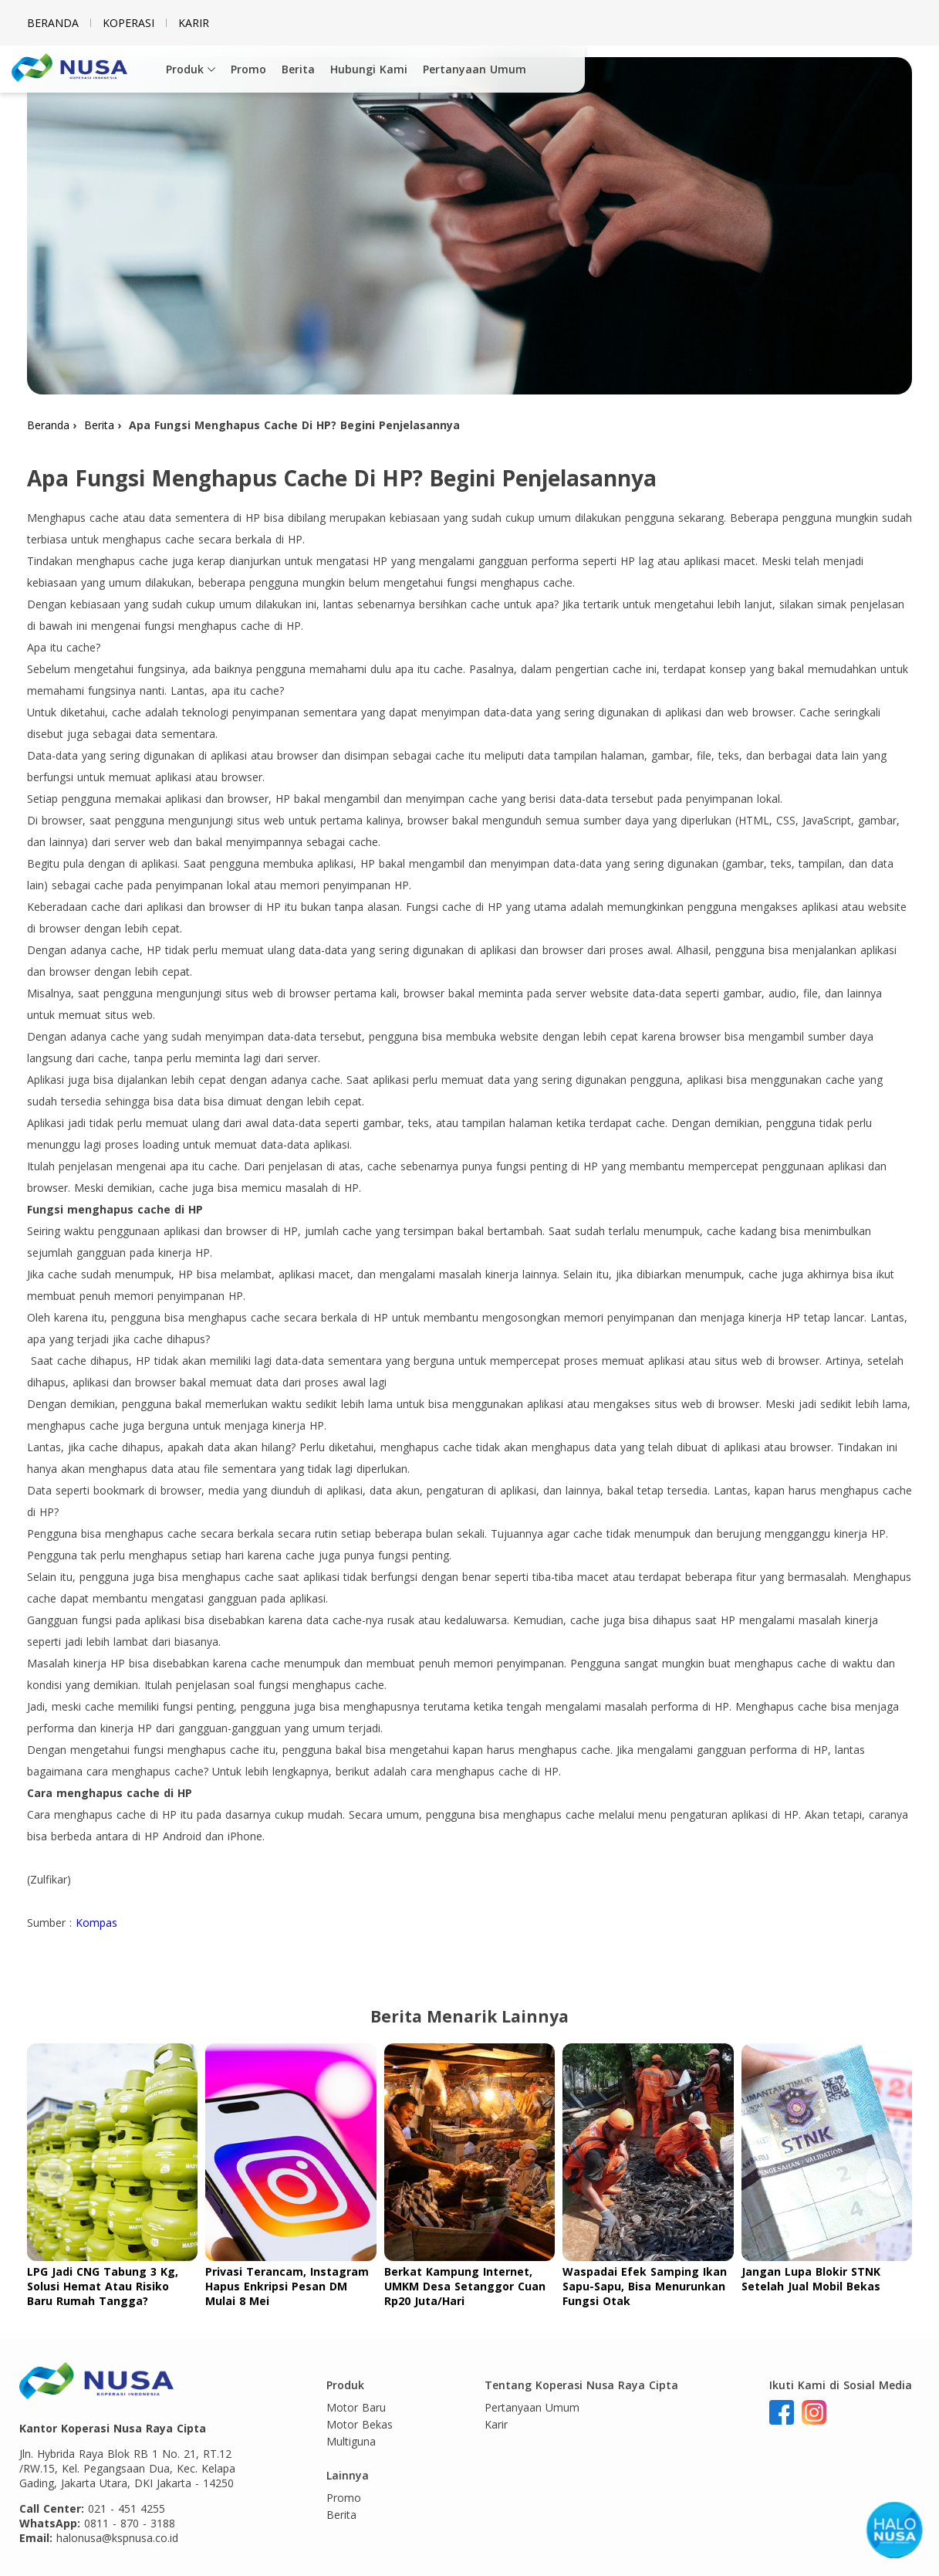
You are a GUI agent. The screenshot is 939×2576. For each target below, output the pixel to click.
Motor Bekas (359, 2424)
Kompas (96, 1922)
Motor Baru (356, 2407)
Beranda (53, 22)
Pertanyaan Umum (474, 69)
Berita (298, 69)
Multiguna (351, 2441)
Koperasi (128, 22)
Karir (193, 22)
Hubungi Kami (368, 69)
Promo (248, 69)
